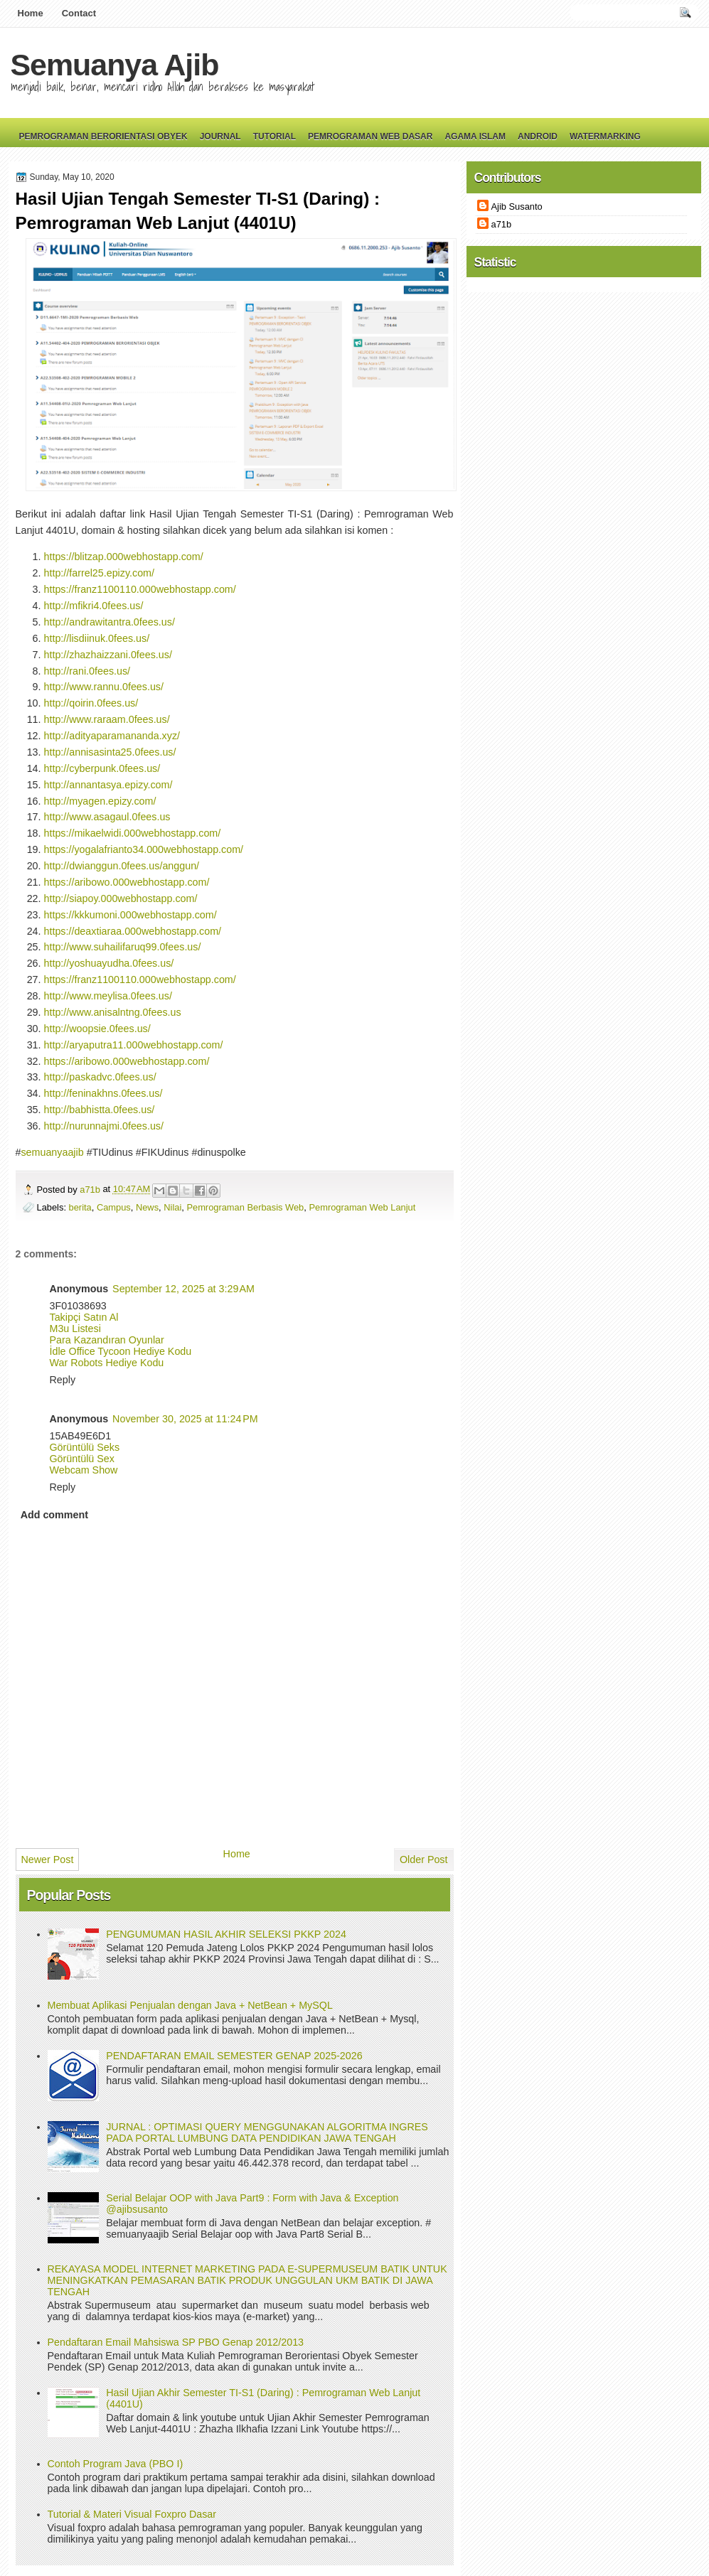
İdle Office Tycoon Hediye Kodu (121, 1351)
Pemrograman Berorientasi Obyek (103, 136)
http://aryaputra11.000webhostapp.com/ (133, 1045)
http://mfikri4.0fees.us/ (94, 605)
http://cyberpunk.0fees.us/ (102, 768)
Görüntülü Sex (82, 1458)
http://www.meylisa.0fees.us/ (108, 996)
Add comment (54, 1514)
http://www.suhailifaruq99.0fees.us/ (122, 946)
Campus (114, 1207)
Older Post (424, 1859)
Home (30, 13)
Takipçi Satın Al (84, 1317)
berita (80, 1207)
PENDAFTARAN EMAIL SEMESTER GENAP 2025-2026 (234, 2055)
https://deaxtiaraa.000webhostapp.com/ (133, 931)
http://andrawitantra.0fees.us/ (109, 622)
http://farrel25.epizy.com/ (99, 573)
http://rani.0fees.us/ (87, 671)
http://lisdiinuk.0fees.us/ (97, 638)
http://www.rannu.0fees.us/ (104, 686)
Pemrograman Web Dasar (370, 136)
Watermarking (605, 136)
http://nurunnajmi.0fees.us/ (104, 1126)
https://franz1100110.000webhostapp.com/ (140, 589)
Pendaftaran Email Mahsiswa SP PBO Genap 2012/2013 (176, 2342)
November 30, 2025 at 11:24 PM (185, 1418)
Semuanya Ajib (115, 65)
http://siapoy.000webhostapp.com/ (121, 898)
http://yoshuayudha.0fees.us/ (109, 963)
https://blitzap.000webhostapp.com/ (123, 556)
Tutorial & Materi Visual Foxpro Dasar (132, 2514)
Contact (79, 13)
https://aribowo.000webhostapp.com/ (127, 882)
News (147, 1207)
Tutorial (274, 136)
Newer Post (47, 1859)
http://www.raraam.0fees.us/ (107, 719)
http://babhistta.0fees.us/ (99, 1109)
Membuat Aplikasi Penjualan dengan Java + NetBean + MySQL (190, 2005)
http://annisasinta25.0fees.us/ (110, 752)
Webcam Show (84, 1470)
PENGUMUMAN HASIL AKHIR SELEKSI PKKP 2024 (226, 1934)
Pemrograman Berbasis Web (245, 1207)
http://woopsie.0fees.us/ (97, 1028)
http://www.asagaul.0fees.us (107, 816)
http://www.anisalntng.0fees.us (112, 1012)
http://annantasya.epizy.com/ (108, 784)
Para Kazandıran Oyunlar (107, 1340)
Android (538, 136)
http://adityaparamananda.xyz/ (112, 735)
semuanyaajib (52, 1152)
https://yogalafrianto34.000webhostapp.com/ (144, 849)
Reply (63, 1379)
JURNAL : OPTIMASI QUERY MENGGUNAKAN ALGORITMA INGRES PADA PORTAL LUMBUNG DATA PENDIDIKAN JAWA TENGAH (267, 2132)
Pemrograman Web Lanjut (362, 1207)
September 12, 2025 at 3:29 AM (183, 1288)
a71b (91, 1189)
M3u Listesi (75, 1328)
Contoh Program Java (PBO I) (115, 2463)
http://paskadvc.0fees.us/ (100, 1077)
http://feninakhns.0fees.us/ (103, 1093)
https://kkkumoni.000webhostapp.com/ (130, 915)
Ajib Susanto (517, 206)
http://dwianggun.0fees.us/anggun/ (122, 865)
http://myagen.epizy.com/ (100, 801)
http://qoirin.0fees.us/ (91, 703)
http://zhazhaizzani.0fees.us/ (108, 654)
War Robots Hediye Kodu (107, 1362)
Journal (220, 136)
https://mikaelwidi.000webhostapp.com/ (132, 833)
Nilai (172, 1207)
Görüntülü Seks (85, 1447)
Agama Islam (475, 136)
